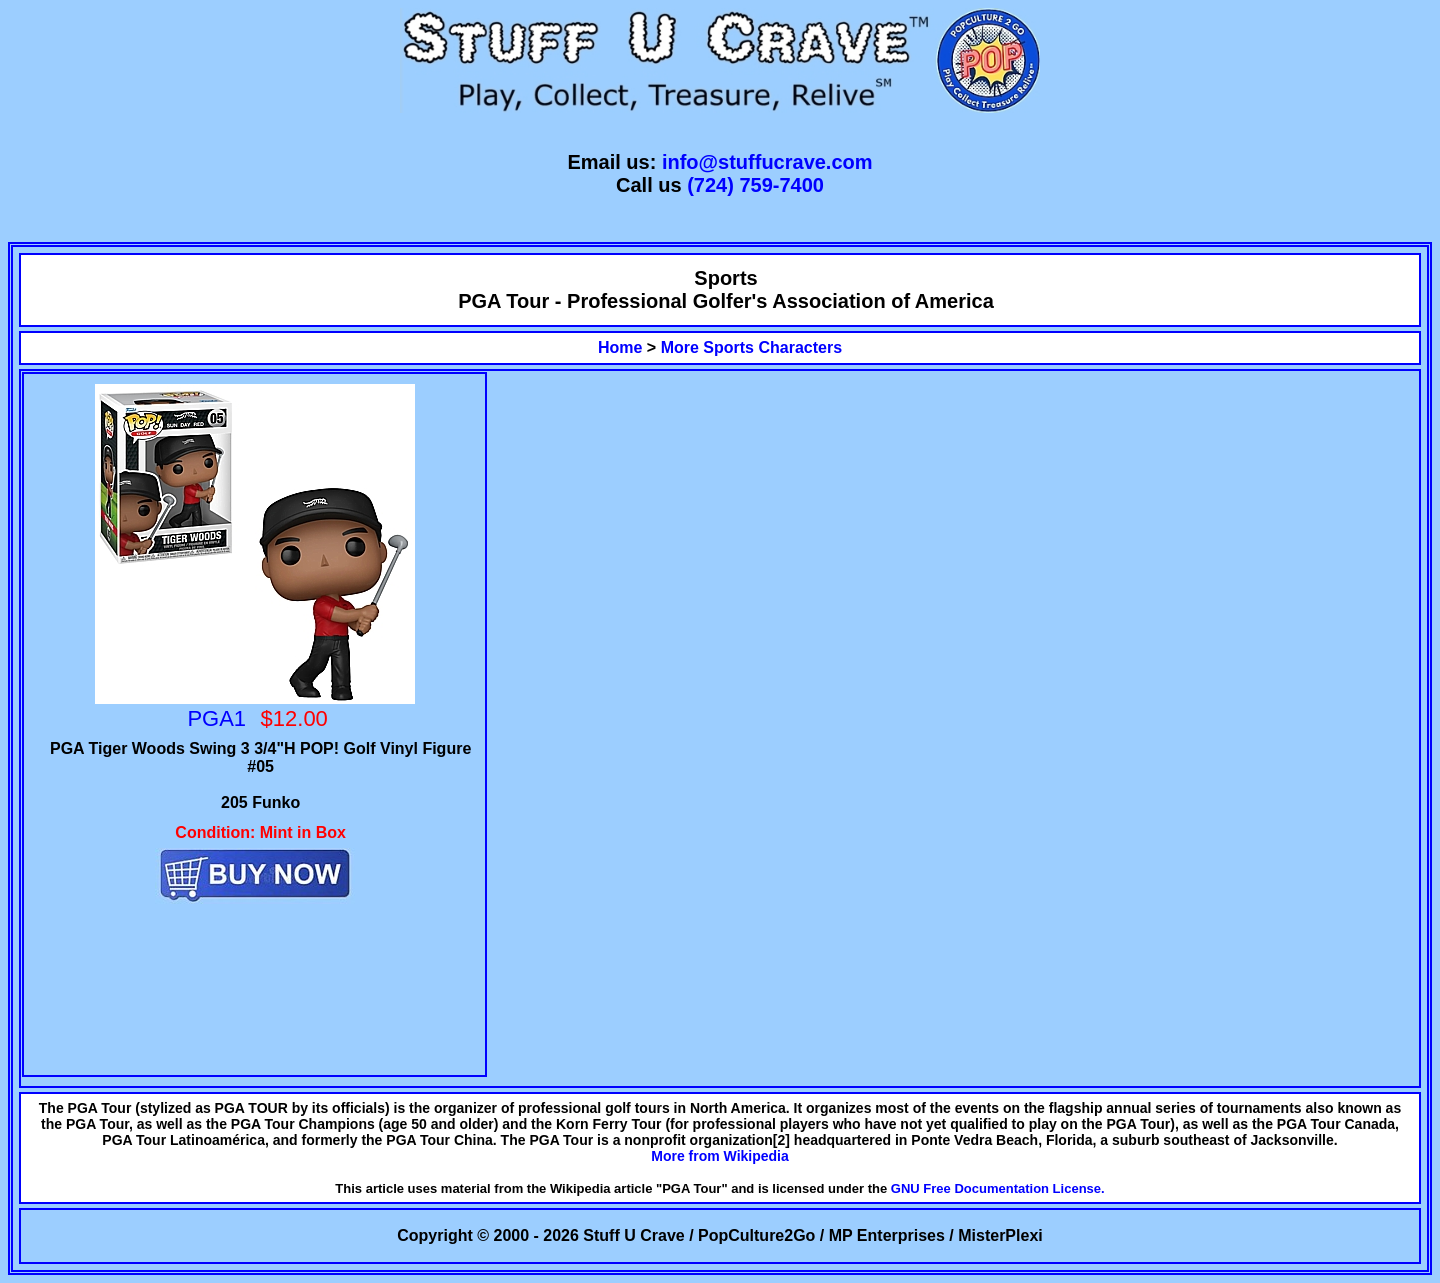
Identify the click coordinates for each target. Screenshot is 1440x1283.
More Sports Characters (751, 347)
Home (620, 347)
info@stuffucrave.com (767, 162)
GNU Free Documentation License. (998, 1188)
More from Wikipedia (720, 1156)
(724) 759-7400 (755, 185)
